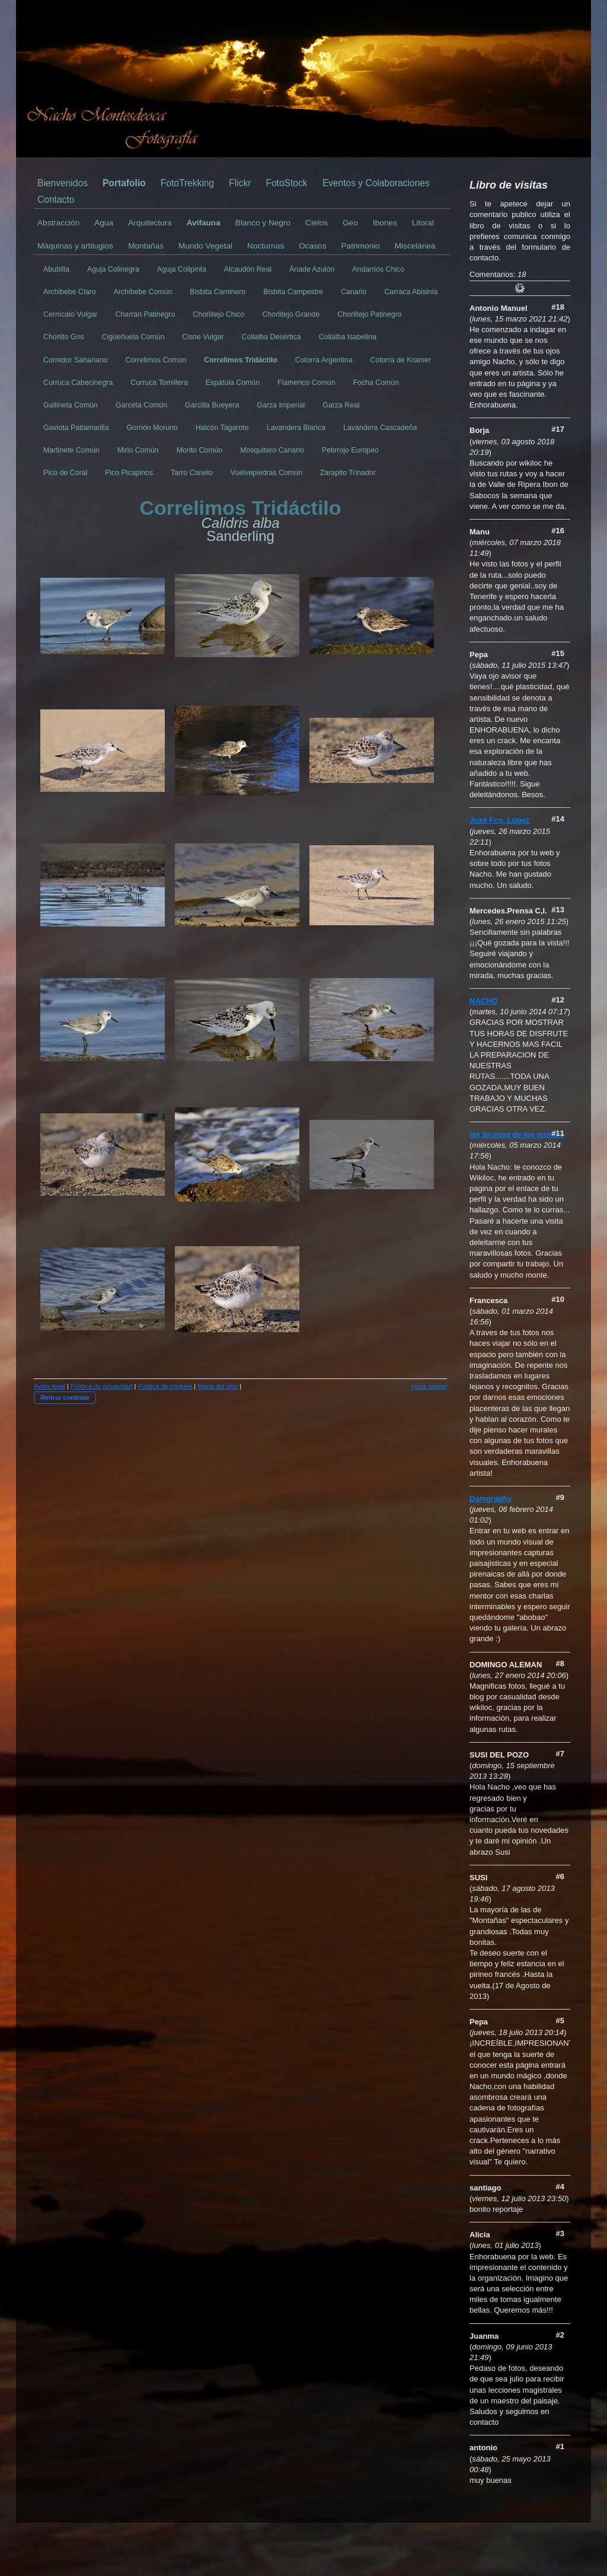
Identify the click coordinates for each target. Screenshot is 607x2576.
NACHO (483, 1000)
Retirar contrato (65, 1397)
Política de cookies (165, 1386)
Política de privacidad (102, 1386)
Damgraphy (490, 1498)
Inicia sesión (429, 1386)
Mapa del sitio (217, 1386)
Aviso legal (49, 1386)
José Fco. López (499, 820)
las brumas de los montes (516, 1134)
